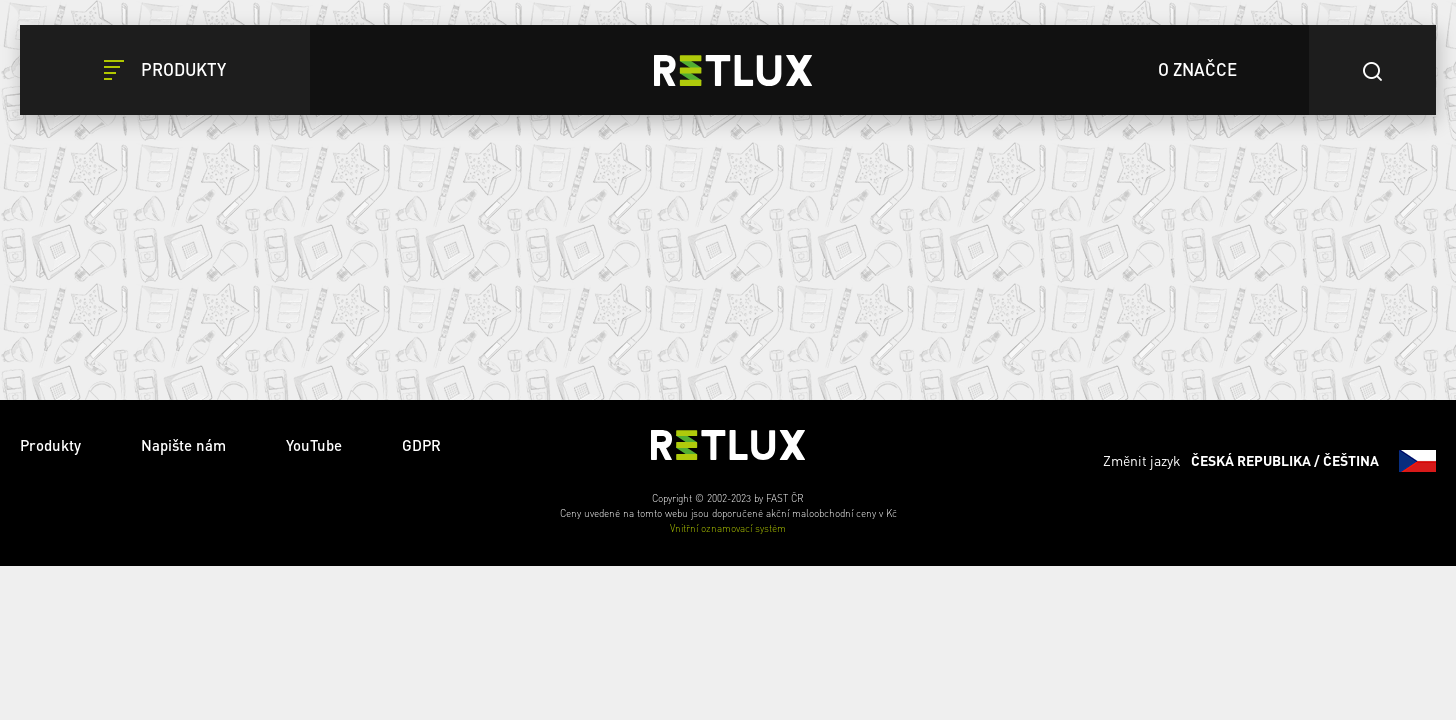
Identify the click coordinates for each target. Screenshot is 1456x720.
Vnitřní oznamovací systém (728, 528)
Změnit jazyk (1269, 461)
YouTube (314, 445)
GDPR (421, 445)
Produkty (50, 445)
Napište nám (183, 445)
